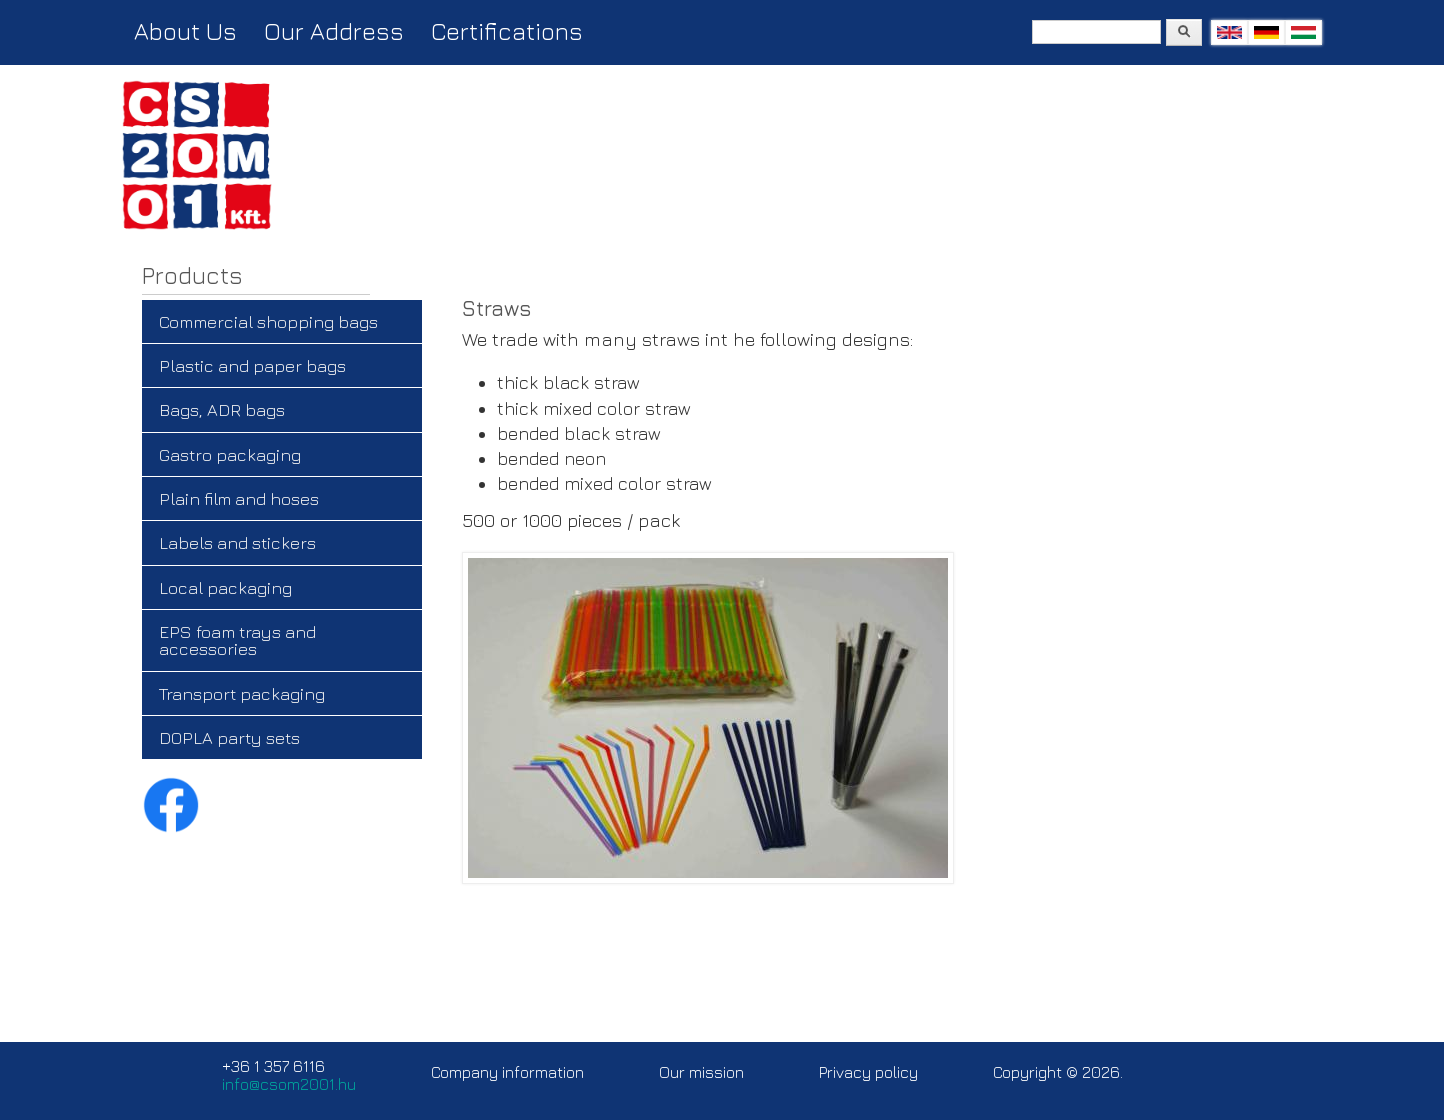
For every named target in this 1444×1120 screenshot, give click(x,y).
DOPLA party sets (229, 737)
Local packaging (225, 587)
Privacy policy (868, 1072)
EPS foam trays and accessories (237, 640)
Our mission (701, 1072)
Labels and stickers (237, 542)
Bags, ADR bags (222, 409)
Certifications (507, 31)
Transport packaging (242, 693)
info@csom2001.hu (289, 1084)
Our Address (334, 31)
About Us (185, 31)
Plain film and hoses (239, 498)
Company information (507, 1072)
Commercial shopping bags (268, 321)
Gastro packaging (230, 454)
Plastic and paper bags (252, 365)
